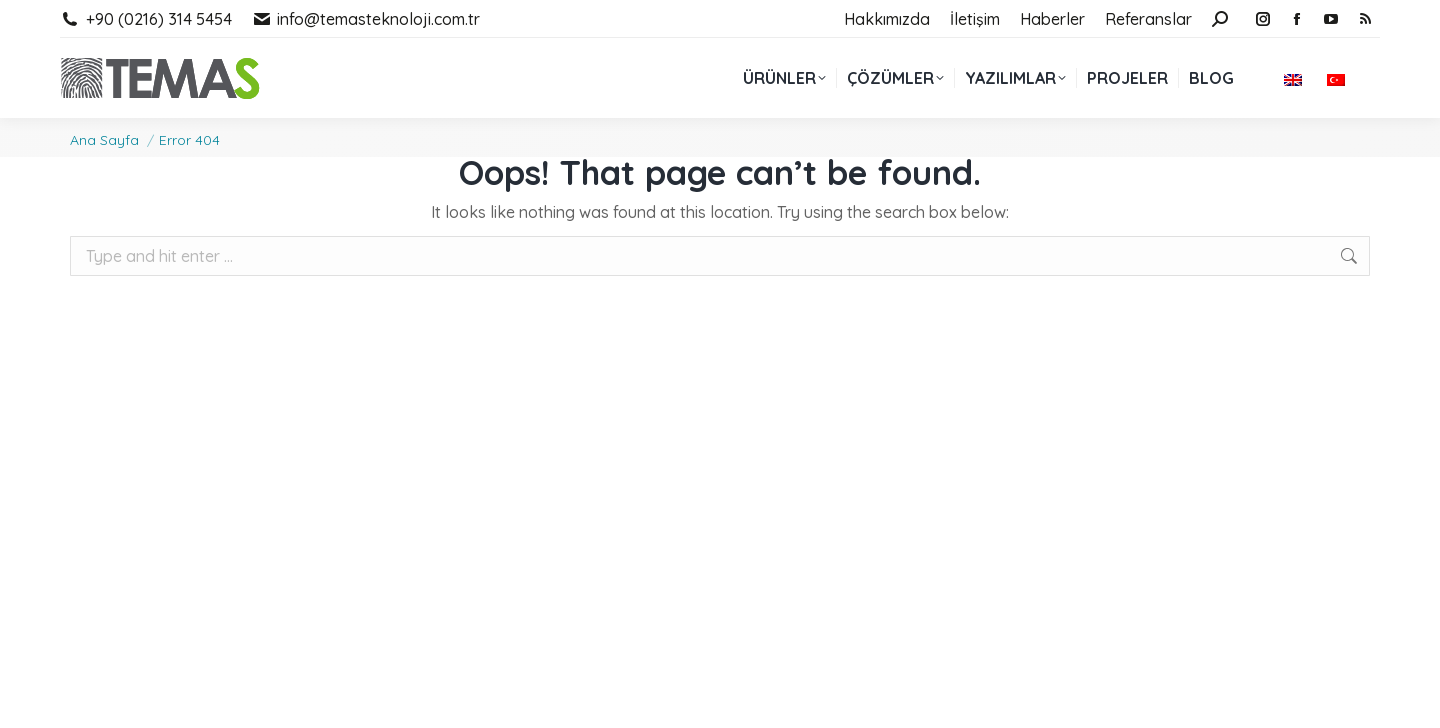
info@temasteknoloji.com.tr (366, 19)
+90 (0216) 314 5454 (146, 19)
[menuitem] (1295, 78)
